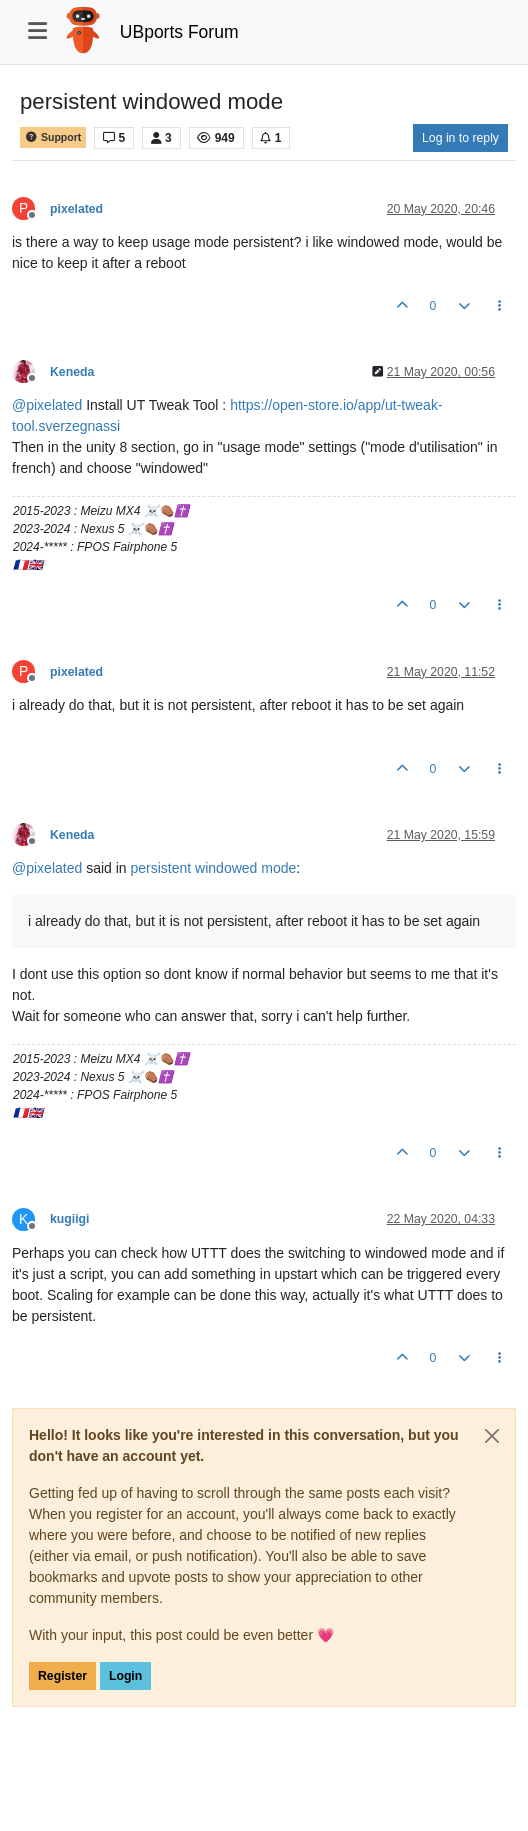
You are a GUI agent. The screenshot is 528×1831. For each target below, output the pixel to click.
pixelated (76, 209)
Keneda (72, 372)
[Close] (492, 1436)
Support (53, 137)
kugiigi (69, 1219)
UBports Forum (179, 32)
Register (62, 1676)
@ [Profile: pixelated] (47, 405)
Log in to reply (460, 138)
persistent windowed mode (214, 868)
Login (125, 1676)
